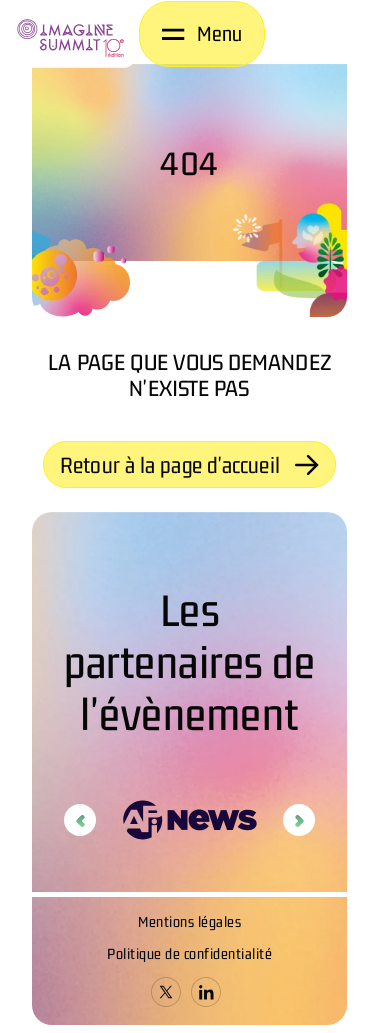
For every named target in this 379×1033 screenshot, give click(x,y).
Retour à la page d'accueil (189, 465)
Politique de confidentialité (189, 953)
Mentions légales (189, 921)
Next (299, 820)
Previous (80, 820)
